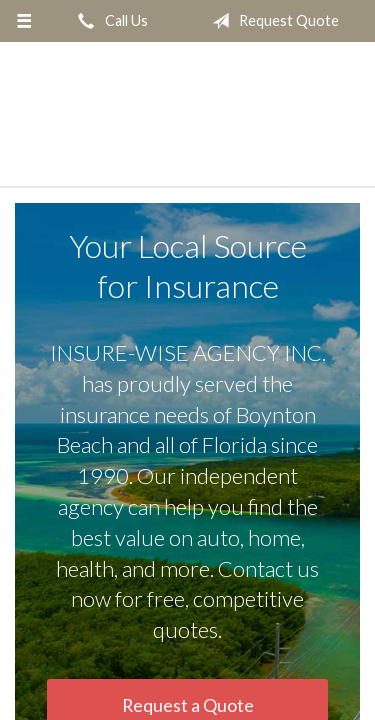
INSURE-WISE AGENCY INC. (187, 115)
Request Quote (271, 21)
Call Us (109, 21)
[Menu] (24, 21)
